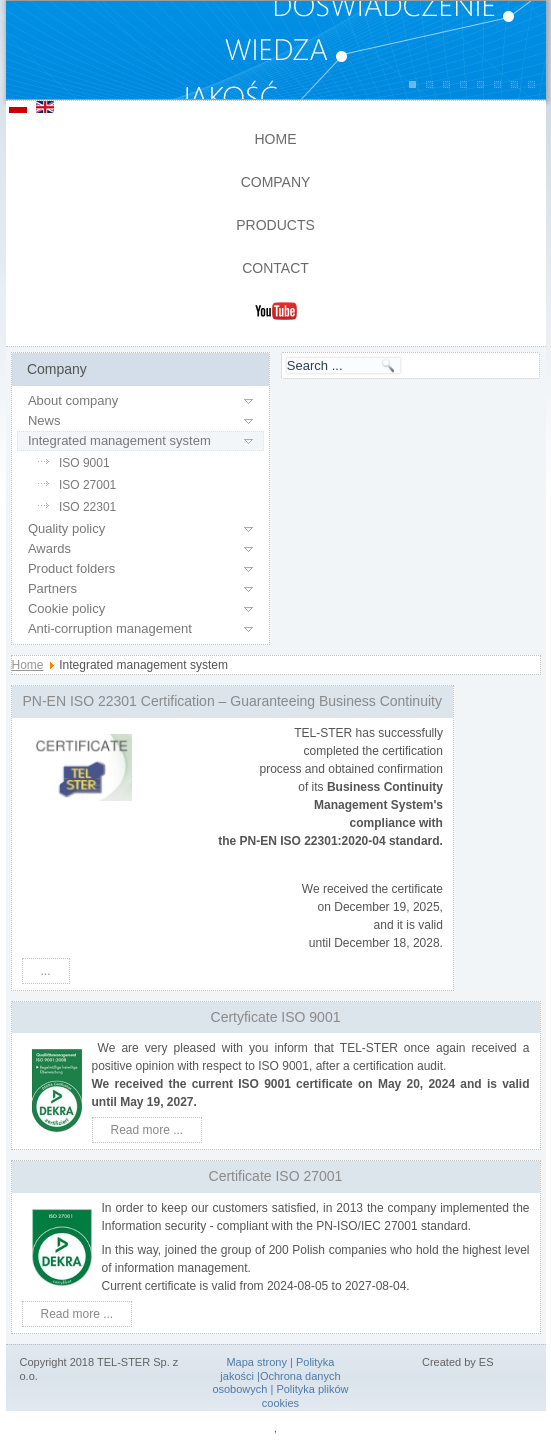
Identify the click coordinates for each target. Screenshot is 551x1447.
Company (276, 182)
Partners (52, 588)
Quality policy (66, 528)
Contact (275, 268)
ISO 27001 (87, 485)
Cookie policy (66, 608)
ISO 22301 (87, 507)
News (44, 420)
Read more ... (147, 1130)
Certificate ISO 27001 (276, 1176)
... (46, 971)
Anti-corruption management (110, 628)
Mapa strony (256, 1362)
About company (73, 400)
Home (276, 139)
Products (275, 225)
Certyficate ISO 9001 (276, 1017)
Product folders (71, 568)
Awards (49, 548)
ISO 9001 (84, 463)
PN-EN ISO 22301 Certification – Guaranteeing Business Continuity (232, 701)
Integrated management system (119, 440)
